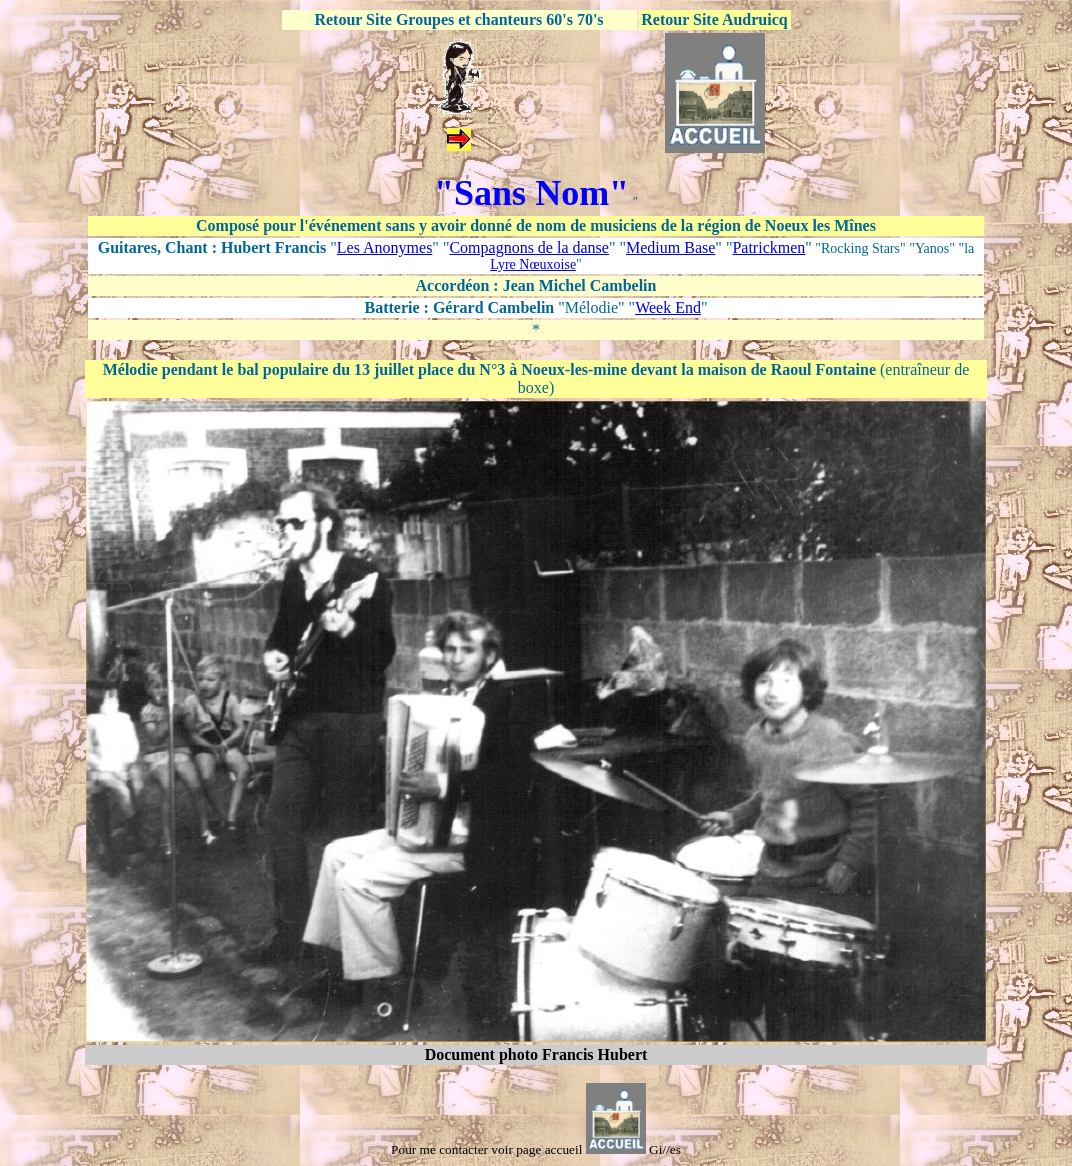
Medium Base (670, 247)
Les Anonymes (385, 247)
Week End (668, 307)
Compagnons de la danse (529, 247)
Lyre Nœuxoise (533, 264)
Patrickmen (768, 247)
